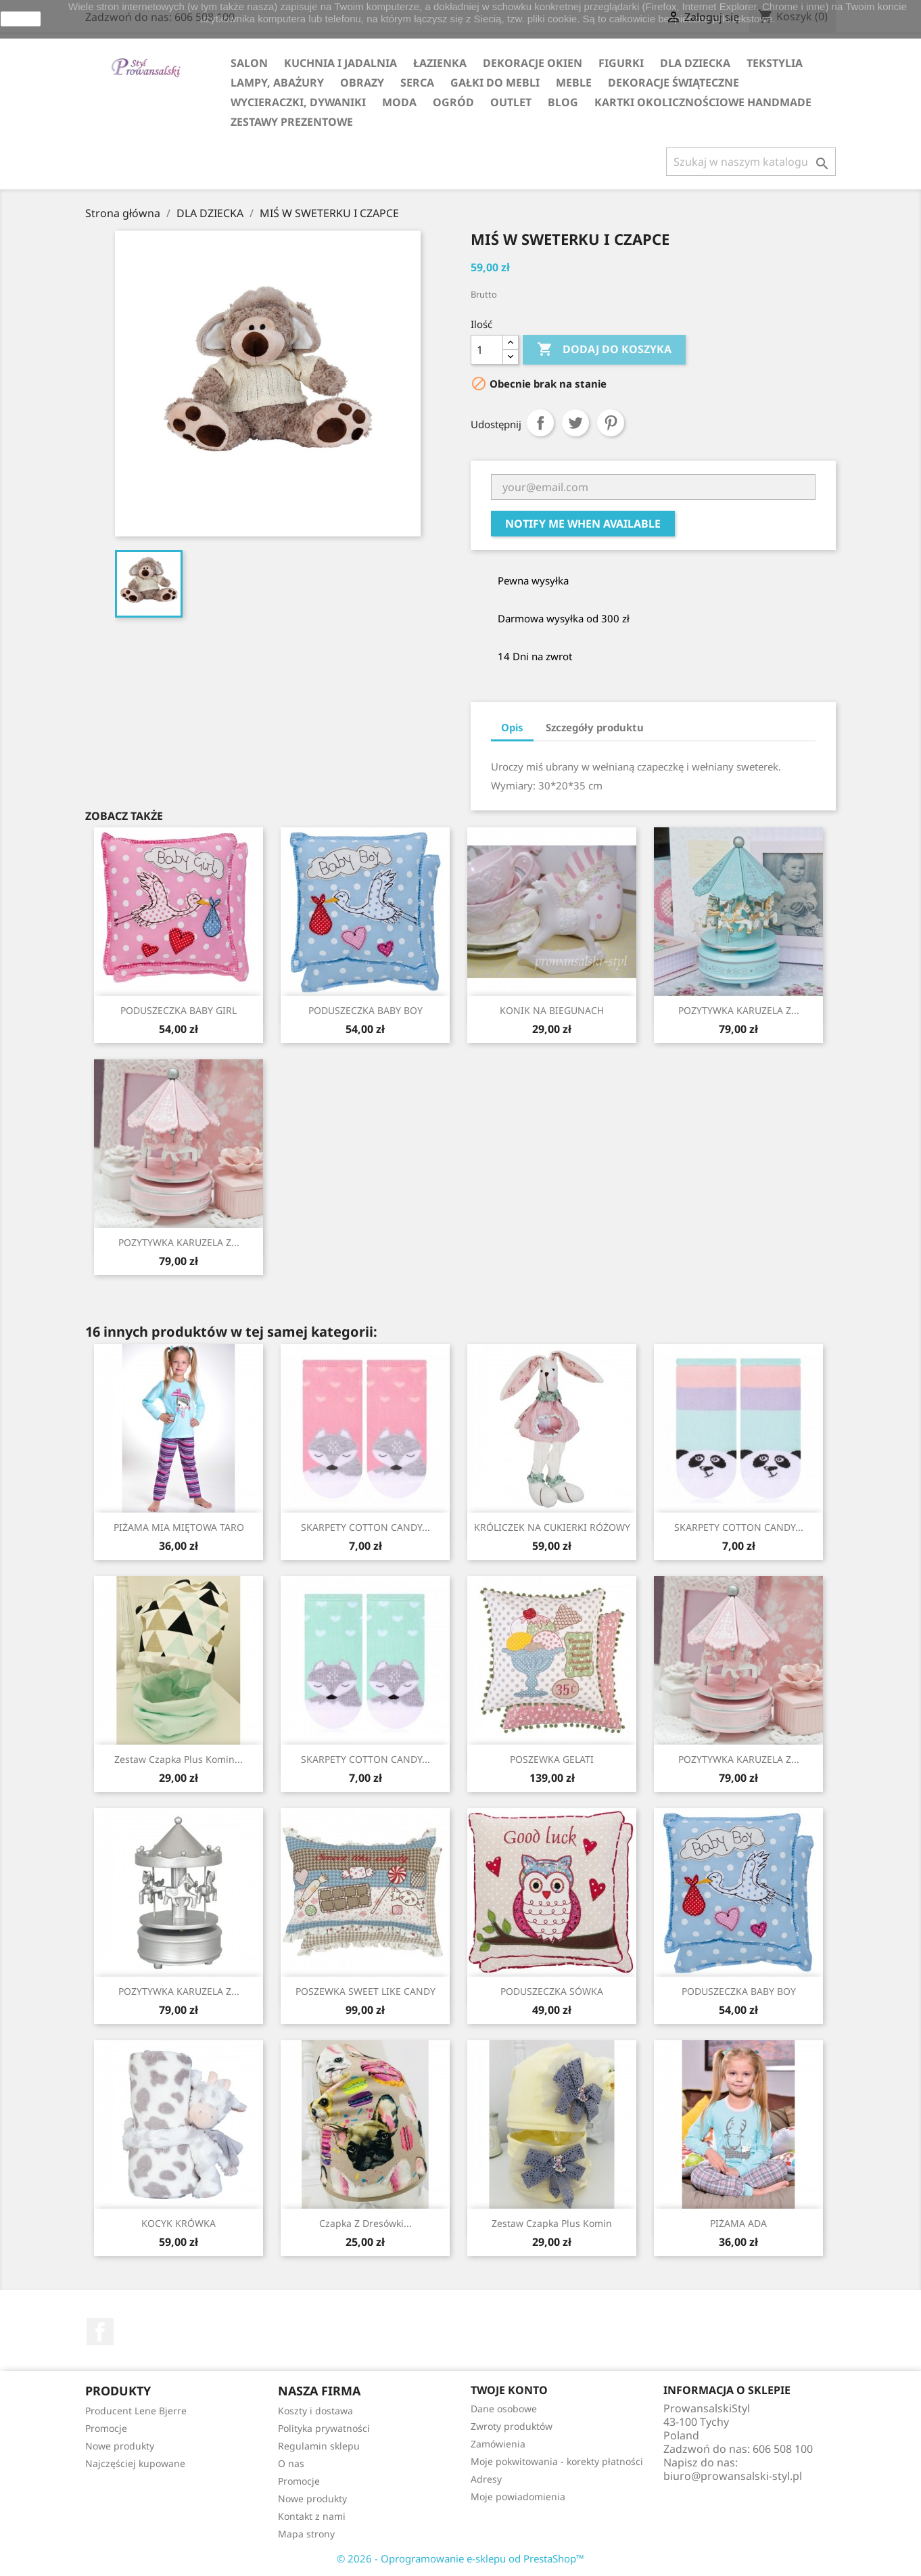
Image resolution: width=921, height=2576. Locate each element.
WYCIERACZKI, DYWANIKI (298, 102)
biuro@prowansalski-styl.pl (732, 2475)
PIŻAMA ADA (738, 2223)
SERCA (417, 82)
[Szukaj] (751, 161)
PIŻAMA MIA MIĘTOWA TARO (179, 1527)
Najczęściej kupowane (135, 2463)
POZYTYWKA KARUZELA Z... (738, 1010)
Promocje (106, 2428)
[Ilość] (487, 350)
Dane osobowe (504, 2408)
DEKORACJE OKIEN (532, 62)
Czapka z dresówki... (365, 2223)
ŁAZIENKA (440, 62)
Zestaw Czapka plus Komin (552, 2223)
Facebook (100, 2331)
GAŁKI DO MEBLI (495, 82)
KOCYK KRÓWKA (178, 2223)
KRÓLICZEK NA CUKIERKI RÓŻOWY (552, 1527)
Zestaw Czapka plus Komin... (178, 1759)
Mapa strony (306, 2533)
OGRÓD (453, 102)
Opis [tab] (512, 727)
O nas (291, 2463)
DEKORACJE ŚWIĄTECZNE (673, 82)
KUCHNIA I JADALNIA (340, 62)
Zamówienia (498, 2443)
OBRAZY (362, 82)
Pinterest (610, 422)
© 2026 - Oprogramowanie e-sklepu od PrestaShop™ (460, 2558)
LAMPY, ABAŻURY (277, 82)
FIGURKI (621, 62)
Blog (563, 102)
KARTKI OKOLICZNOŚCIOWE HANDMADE (702, 102)
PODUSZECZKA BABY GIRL (178, 1010)
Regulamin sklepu (319, 2445)
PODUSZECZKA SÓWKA (551, 1991)
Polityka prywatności (324, 2428)
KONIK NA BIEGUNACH (552, 1010)
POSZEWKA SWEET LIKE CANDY (365, 1991)
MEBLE (574, 82)
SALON (249, 62)
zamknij (21, 19)
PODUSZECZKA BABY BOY (365, 1010)
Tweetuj (575, 422)
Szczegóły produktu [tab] (595, 727)
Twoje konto (509, 2390)
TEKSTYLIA (775, 62)
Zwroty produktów (511, 2426)
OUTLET (511, 102)
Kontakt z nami (312, 2516)
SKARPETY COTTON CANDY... (365, 1527)
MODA (399, 102)
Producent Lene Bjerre (136, 2410)
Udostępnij (540, 422)
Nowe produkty (119, 2445)
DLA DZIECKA (695, 62)
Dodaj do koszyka (604, 350)
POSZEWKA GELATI (552, 1759)
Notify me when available (583, 523)
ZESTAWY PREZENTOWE (292, 121)
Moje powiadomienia (518, 2496)
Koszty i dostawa (315, 2410)
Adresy (486, 2478)
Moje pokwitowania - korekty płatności (557, 2461)
